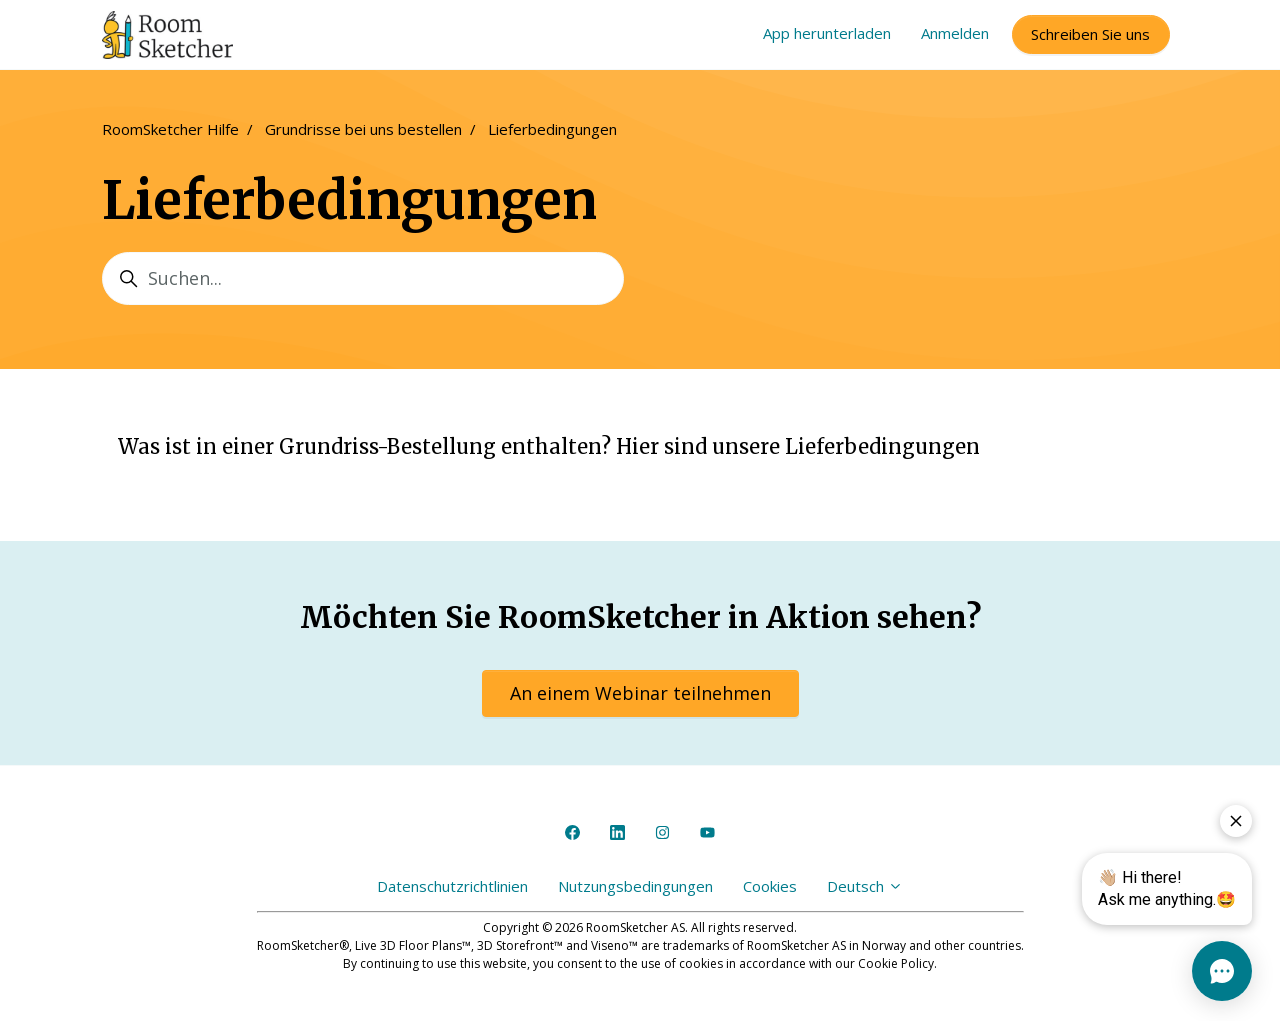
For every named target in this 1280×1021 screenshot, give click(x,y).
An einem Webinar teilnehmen (640, 693)
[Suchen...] (363, 278)
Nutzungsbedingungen (635, 886)
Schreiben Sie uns (1090, 34)
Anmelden (955, 33)
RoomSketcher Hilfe (170, 129)
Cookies (770, 886)
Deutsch (865, 886)
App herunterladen (827, 33)
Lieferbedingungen (552, 129)
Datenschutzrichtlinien (452, 886)
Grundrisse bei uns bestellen (363, 129)
